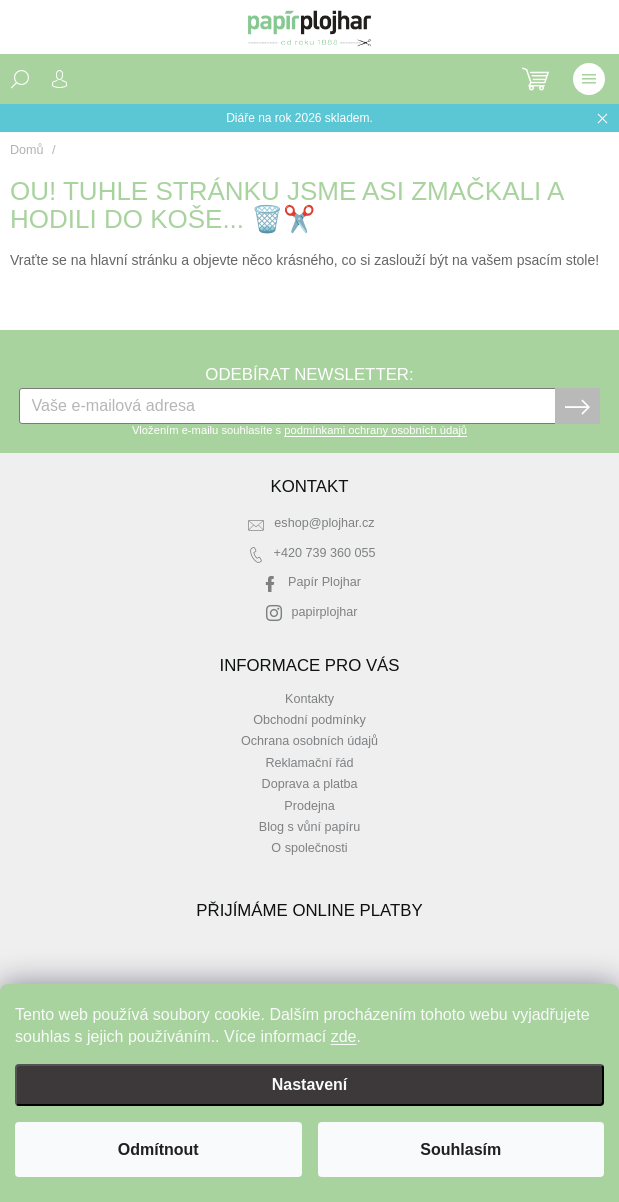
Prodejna (309, 806)
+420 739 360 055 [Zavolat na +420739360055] (325, 553)
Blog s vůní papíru (310, 827)
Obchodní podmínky (309, 720)
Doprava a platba (310, 784)
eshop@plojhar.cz (324, 523)
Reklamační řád (309, 763)
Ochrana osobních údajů (309, 741)
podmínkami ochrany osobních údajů (375, 430)
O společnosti (309, 848)
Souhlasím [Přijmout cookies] (460, 1149)
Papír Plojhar (324, 582)
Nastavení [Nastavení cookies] (310, 1084)
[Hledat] (20, 79)
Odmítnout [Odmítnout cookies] (158, 1149)
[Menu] (589, 79)
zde (344, 1036)
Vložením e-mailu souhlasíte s (299, 430)
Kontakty (309, 699)
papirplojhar (325, 612)
